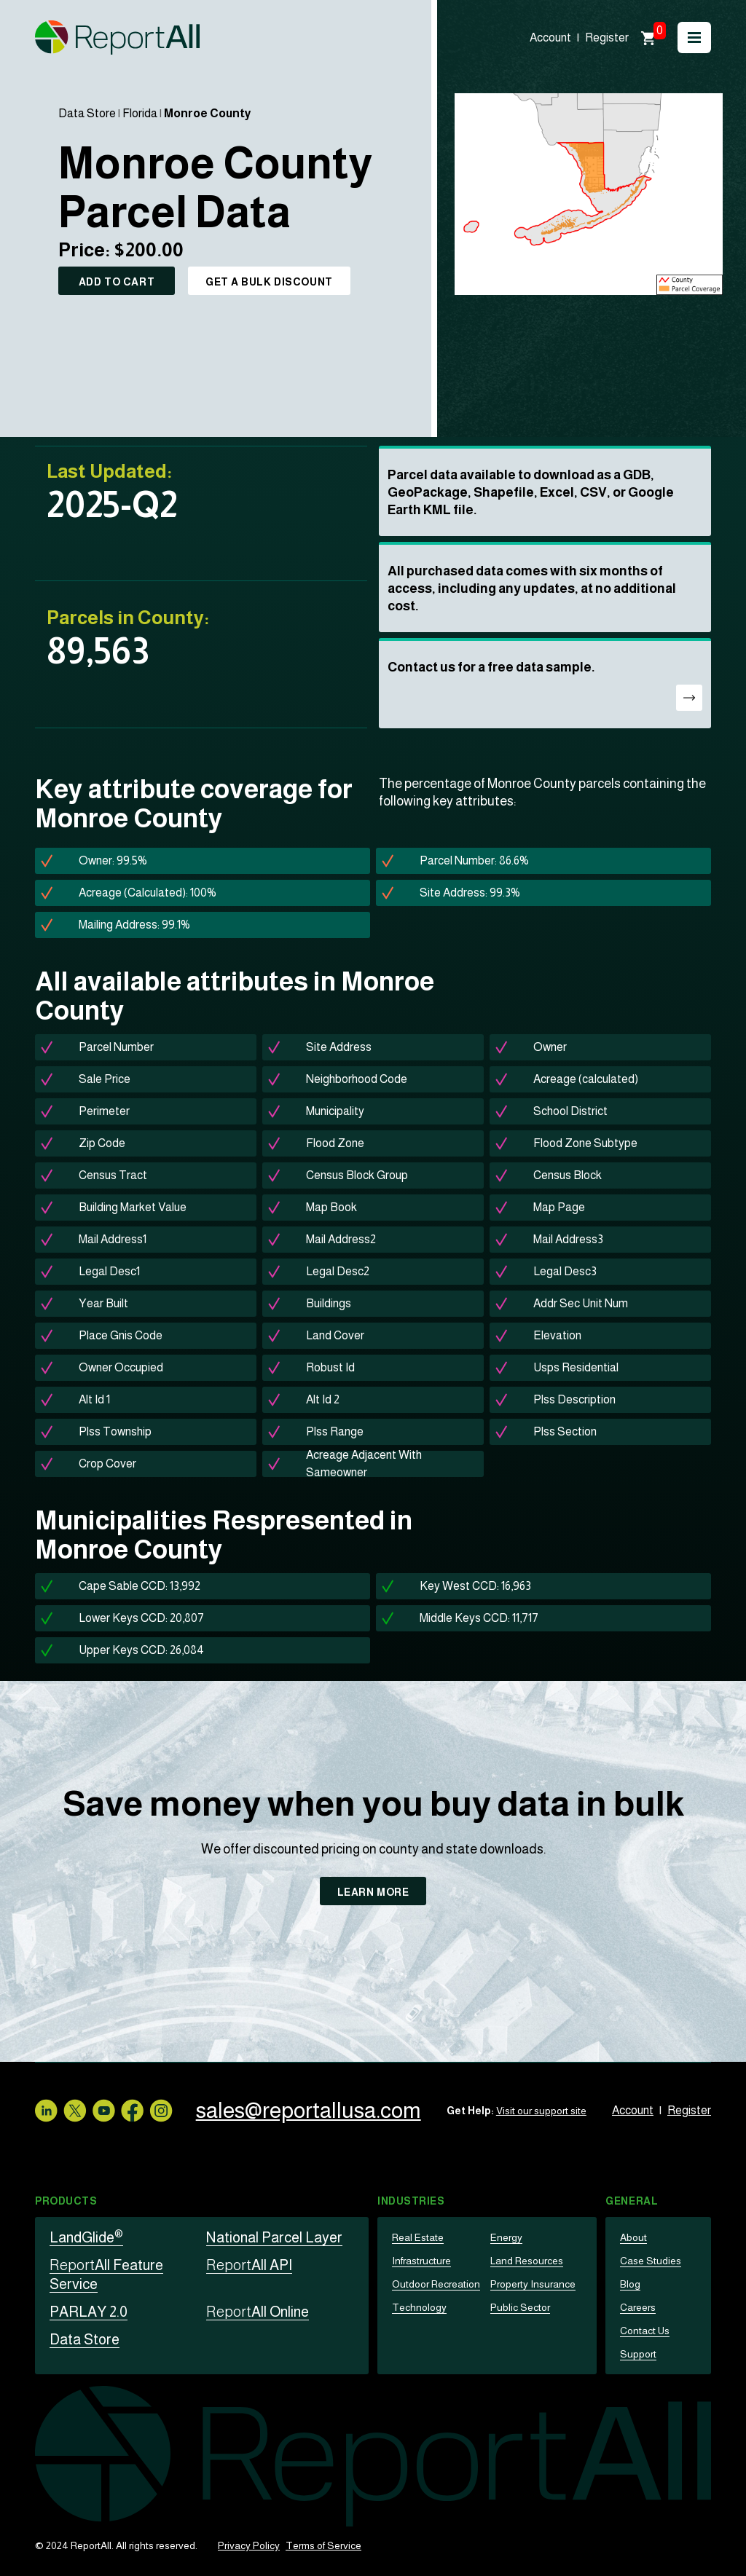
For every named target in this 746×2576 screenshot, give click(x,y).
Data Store (87, 113)
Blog (630, 2284)
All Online (257, 2312)
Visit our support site (541, 2110)
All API (249, 2265)
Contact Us (645, 2330)
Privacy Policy (249, 2545)
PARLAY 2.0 (88, 2312)
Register (607, 37)
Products (66, 2201)
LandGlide (86, 2237)
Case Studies (650, 2260)
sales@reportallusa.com (308, 2110)
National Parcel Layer (274, 2237)
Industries (411, 2201)
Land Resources (526, 2260)
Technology (419, 2307)
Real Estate (418, 2237)
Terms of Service (323, 2545)
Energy (506, 2237)
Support (638, 2354)
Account (550, 37)
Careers (638, 2307)
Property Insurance (533, 2284)
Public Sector (520, 2307)
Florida (139, 113)
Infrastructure (421, 2260)
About (633, 2237)
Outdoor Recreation (436, 2284)
